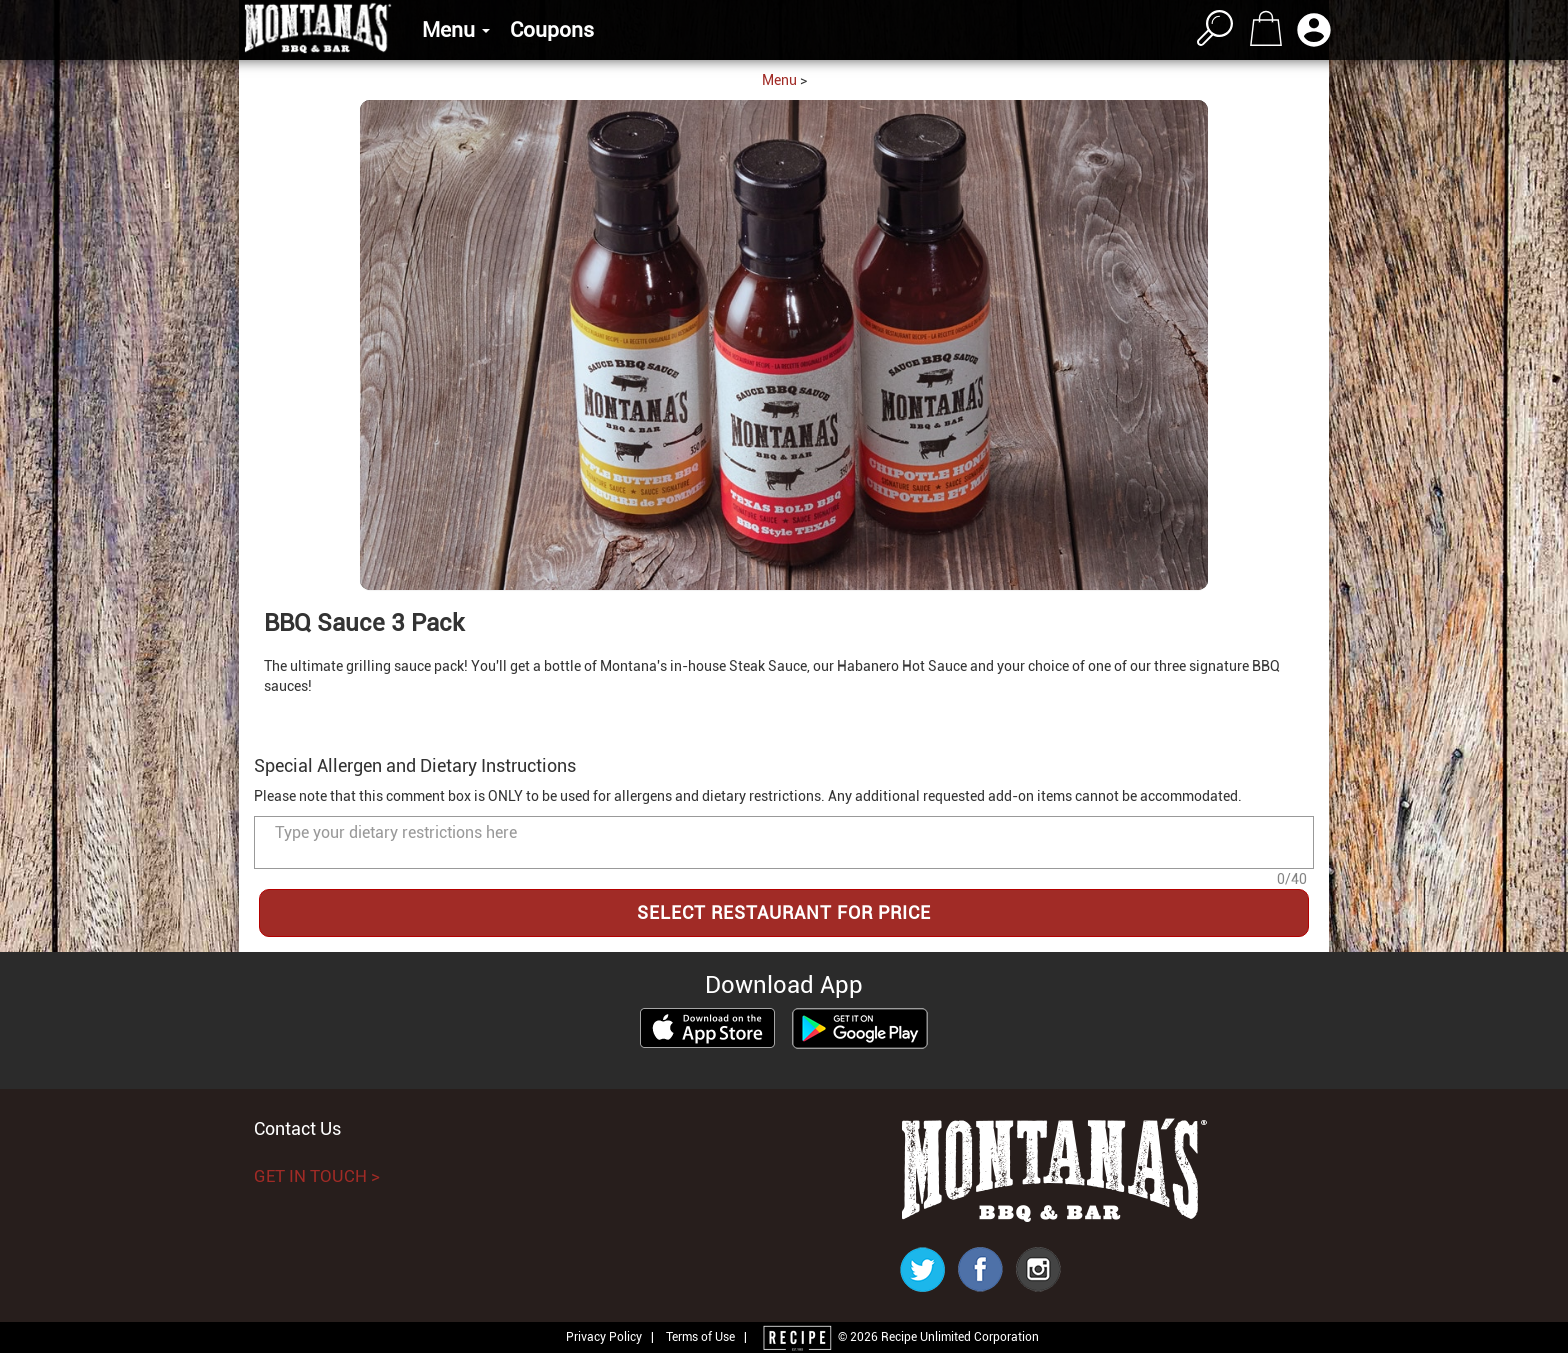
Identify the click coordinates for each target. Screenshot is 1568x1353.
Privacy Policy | (614, 1337)
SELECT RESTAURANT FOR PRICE (784, 912)
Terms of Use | (706, 1337)
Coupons (552, 30)
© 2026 (899, 1337)
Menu (779, 80)
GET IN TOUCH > (317, 1176)
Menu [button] (456, 30)
